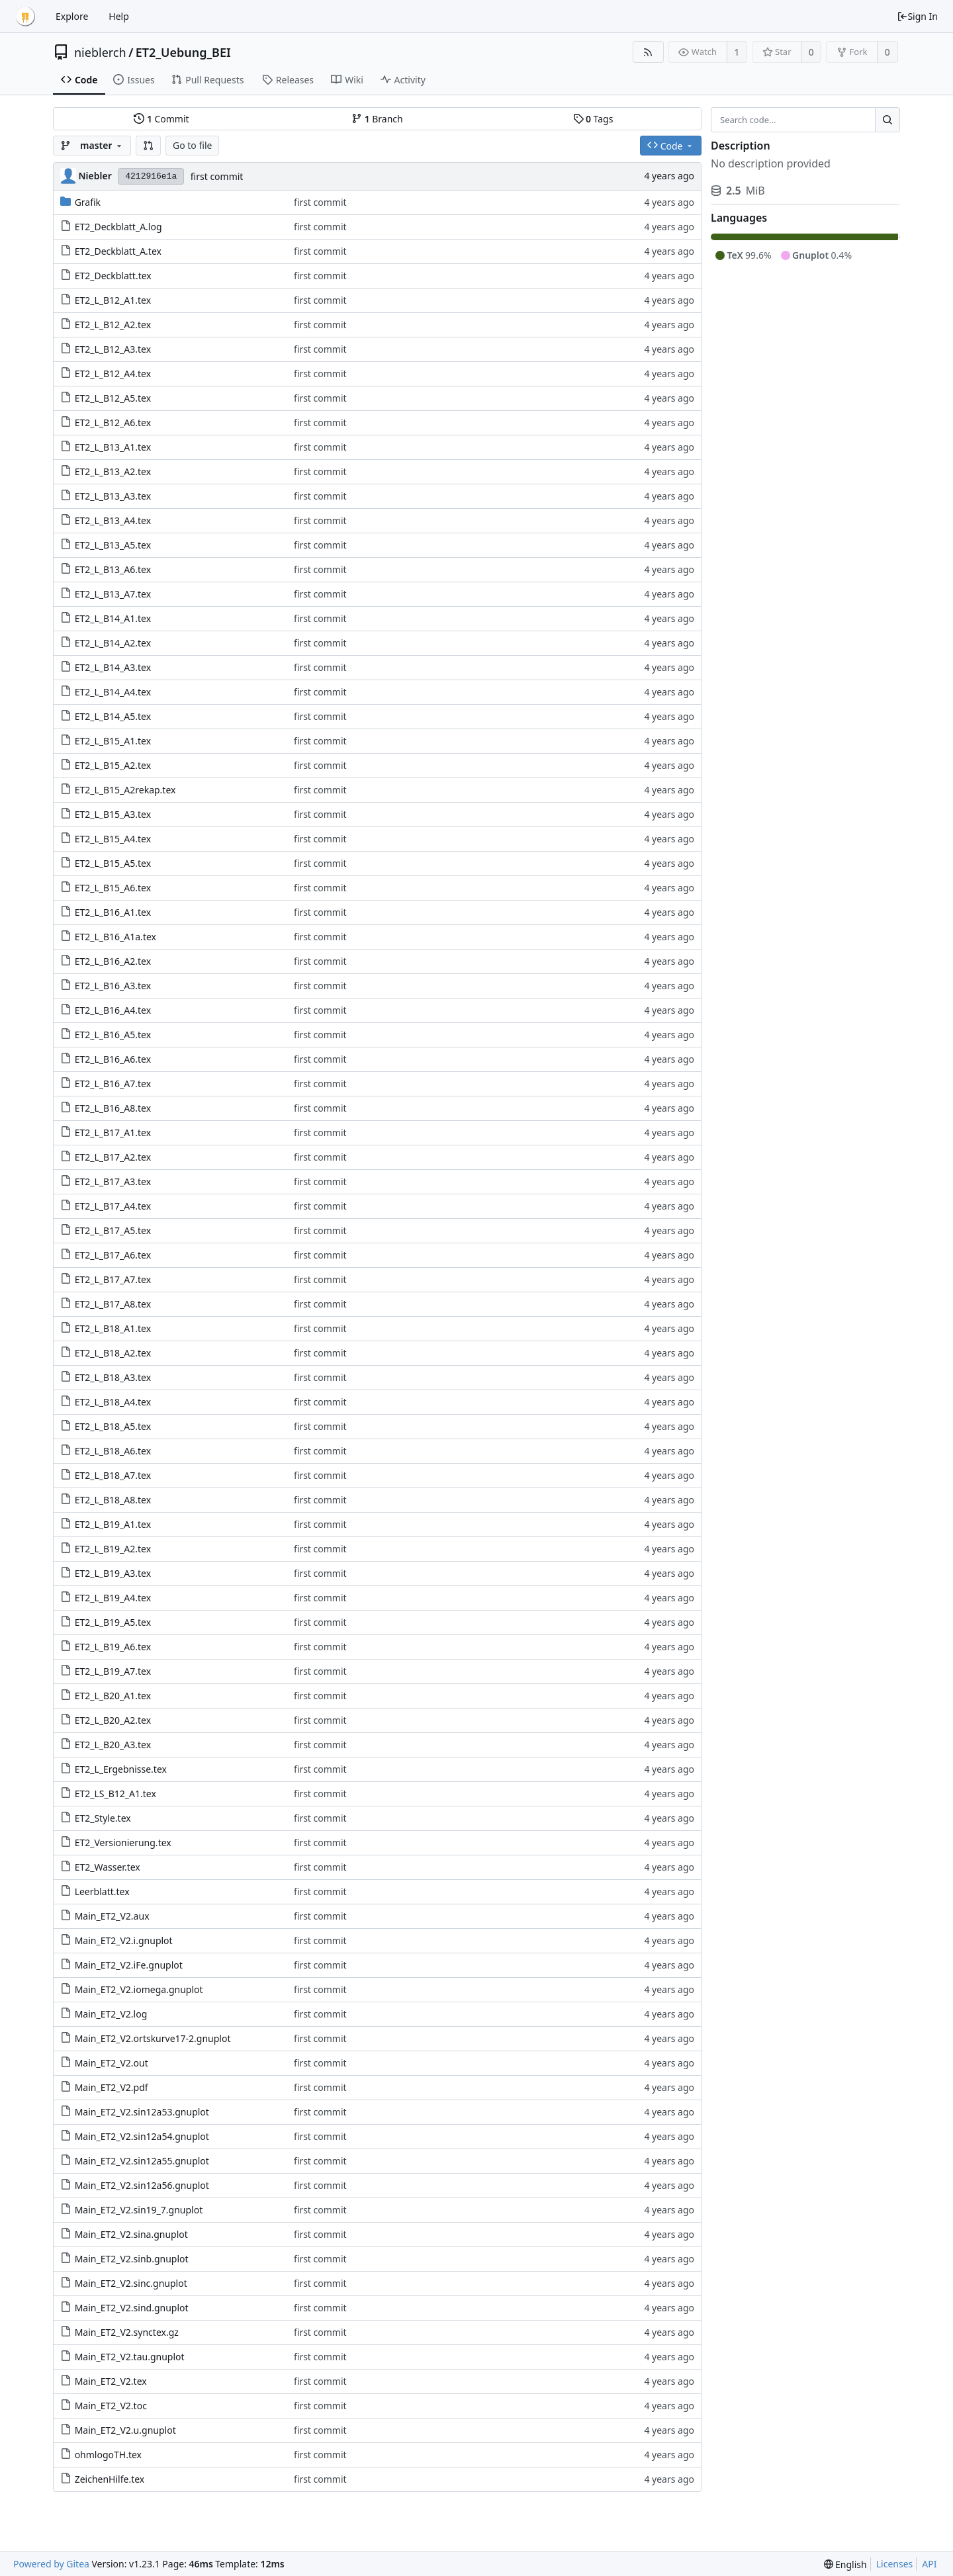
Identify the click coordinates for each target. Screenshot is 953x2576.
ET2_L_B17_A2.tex (113, 1157)
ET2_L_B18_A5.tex (113, 1426)
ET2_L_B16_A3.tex (113, 985)
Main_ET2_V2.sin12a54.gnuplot (142, 2136)
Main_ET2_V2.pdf (111, 2087)
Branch (377, 118)
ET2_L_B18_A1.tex (113, 1328)
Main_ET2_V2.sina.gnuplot (131, 2234)
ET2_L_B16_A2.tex (113, 961)
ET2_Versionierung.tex (123, 1842)
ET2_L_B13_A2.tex (113, 471)
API (929, 2563)
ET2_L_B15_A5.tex (113, 863)
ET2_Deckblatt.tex (113, 275)
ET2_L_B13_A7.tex (113, 594)
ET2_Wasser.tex (107, 1867)
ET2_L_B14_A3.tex (113, 667)
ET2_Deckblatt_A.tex (118, 251)
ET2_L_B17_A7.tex (113, 1279)
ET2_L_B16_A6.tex (113, 1059)
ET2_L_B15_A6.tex (113, 887)
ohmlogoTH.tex (108, 2454)
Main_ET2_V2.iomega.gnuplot (139, 1989)
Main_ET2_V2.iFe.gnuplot (129, 1965)
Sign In (917, 16)
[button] (148, 145)
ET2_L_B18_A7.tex (113, 1475)
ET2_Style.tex (103, 1818)
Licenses (894, 2563)
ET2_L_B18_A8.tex (113, 1499)
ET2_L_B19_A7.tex (113, 1671)
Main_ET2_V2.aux (112, 1916)
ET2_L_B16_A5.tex (113, 1034)
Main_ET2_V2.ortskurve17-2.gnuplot (153, 2038)
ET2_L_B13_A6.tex (113, 569)
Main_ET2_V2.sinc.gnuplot (131, 2283)
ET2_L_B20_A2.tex (113, 1720)
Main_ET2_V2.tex (111, 2381)
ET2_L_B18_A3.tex (113, 1377)
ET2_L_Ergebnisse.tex (121, 1769)
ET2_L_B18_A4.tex (113, 1402)
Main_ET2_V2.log (111, 2014)
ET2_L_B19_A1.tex (113, 1524)
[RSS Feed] (648, 52)
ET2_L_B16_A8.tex (113, 1108)
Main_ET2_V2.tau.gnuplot (130, 2356)
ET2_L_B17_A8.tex (113, 1304)
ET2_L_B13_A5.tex (113, 545)
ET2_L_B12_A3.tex (113, 349)
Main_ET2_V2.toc (111, 2405)
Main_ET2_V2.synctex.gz (127, 2332)
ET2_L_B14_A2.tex (113, 643)
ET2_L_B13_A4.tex (113, 520)
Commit (161, 118)
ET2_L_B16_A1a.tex (115, 936)
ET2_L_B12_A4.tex (113, 373)
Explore (72, 16)
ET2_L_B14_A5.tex (113, 716)
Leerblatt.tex (102, 1891)
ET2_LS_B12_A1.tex (115, 1793)
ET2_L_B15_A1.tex (113, 740)
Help (119, 16)
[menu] (845, 2564)
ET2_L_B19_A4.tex (113, 1597)
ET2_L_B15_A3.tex (113, 814)
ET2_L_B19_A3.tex (113, 1573)
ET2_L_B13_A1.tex (113, 447)
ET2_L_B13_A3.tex (113, 496)
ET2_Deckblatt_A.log (118, 226)
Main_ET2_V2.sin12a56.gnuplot (142, 2185)
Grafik (88, 202)
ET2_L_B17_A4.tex (113, 1206)
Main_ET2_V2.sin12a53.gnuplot (142, 2112)
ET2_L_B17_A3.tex (113, 1181)
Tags (593, 118)
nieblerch (100, 52)
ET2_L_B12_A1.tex (113, 300)
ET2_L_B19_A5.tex (113, 1622)
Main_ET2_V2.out (111, 2063)
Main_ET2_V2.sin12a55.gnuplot (142, 2160)
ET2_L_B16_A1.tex (113, 912)
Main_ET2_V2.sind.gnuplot (132, 2307)
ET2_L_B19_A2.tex (113, 1548)
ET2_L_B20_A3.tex (113, 1744)
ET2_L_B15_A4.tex (113, 838)
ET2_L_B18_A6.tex (113, 1450)
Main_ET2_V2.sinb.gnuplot (132, 2258)
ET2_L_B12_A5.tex (113, 398)
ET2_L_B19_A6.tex (113, 1646)
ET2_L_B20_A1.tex (113, 1695)
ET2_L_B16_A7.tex (113, 1083)
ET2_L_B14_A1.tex (113, 618)
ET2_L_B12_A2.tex (113, 324)
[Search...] (887, 119)
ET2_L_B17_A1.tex (113, 1132)
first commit (217, 176)
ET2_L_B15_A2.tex (113, 765)
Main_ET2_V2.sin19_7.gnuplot (139, 2209)
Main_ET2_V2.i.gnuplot (124, 1940)
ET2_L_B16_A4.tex (113, 1010)
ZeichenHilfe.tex (110, 2479)
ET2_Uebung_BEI (183, 52)
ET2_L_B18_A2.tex (113, 1353)
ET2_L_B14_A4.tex (113, 692)
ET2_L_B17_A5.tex (113, 1230)
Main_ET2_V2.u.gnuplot (125, 2430)
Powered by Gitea (51, 2563)
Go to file (192, 145)
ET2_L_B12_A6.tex (113, 422)
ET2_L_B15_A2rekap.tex (125, 789)
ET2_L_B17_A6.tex (113, 1255)
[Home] (25, 16)
